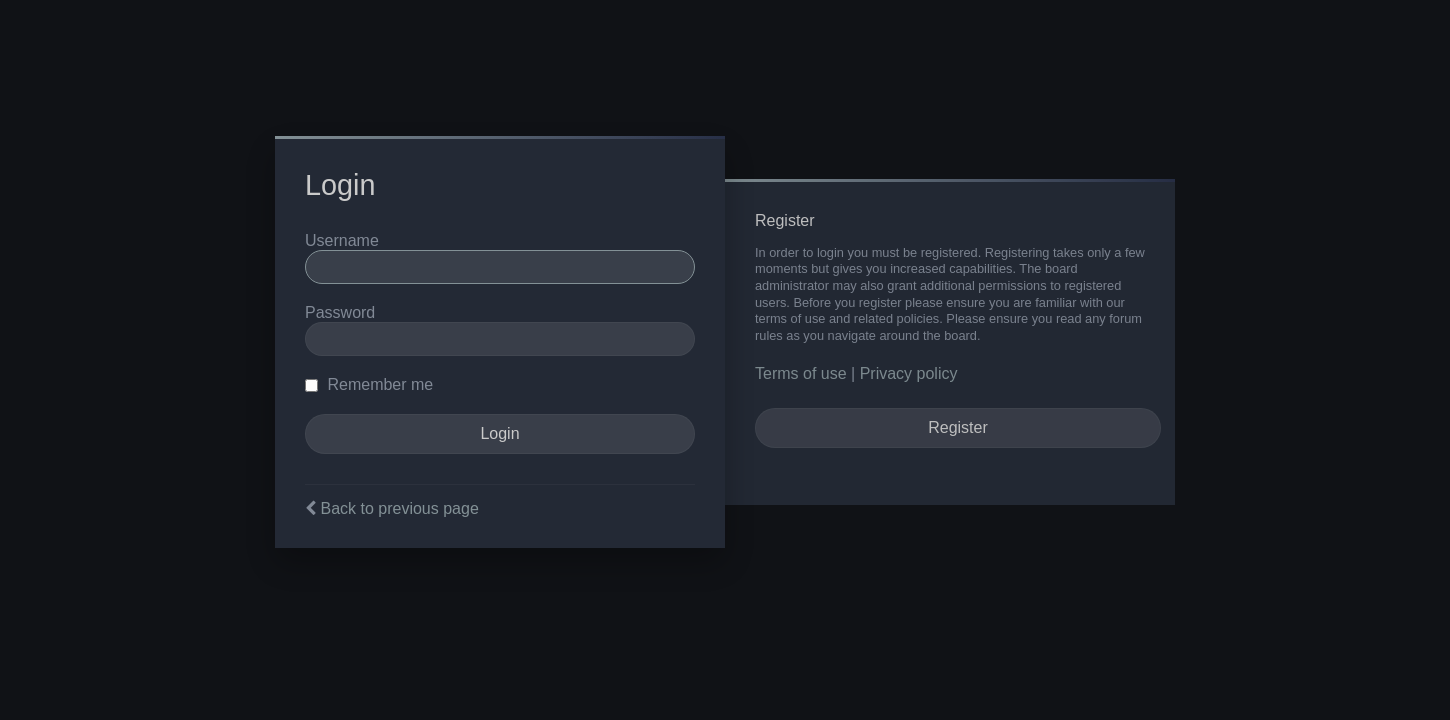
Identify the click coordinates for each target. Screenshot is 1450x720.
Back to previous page (399, 508)
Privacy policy (909, 373)
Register (958, 427)
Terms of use (801, 373)
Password (340, 312)
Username (342, 240)
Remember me (369, 384)
